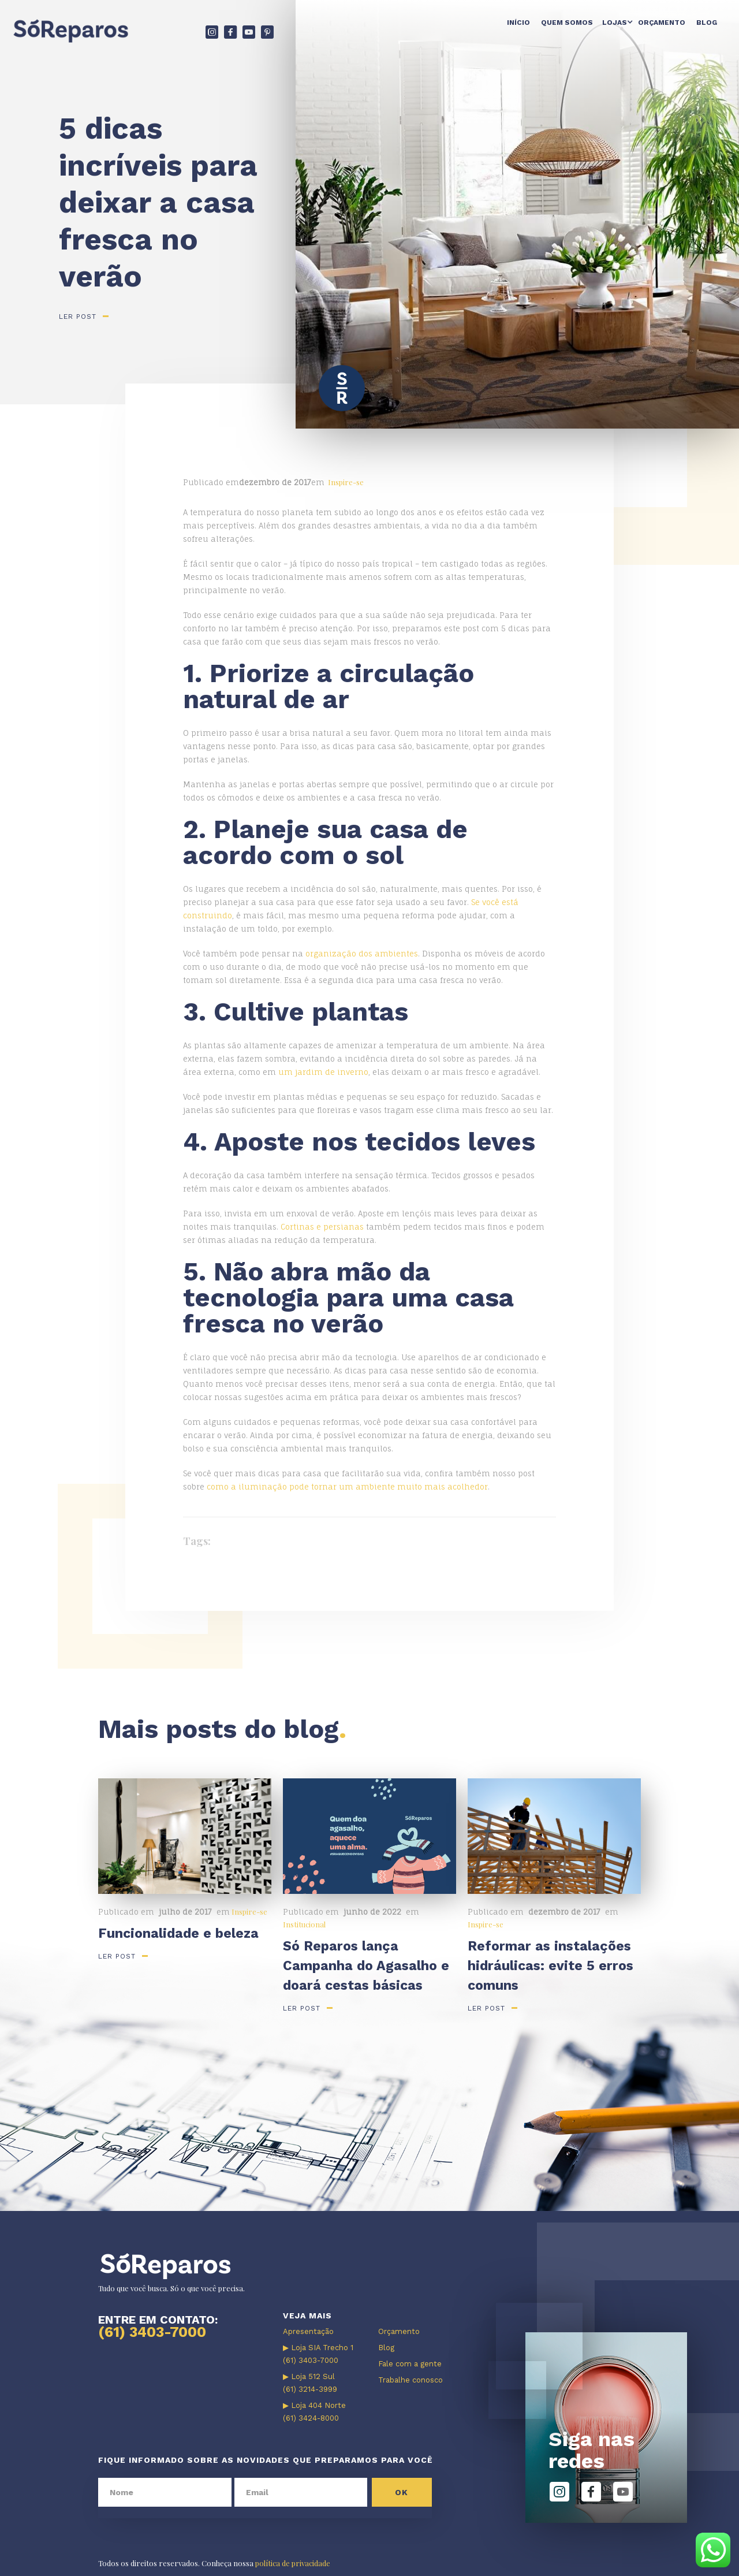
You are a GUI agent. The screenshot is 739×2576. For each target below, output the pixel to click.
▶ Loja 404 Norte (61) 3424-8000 (314, 2411)
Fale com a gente (410, 2363)
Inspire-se (346, 482)
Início (518, 22)
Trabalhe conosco (410, 2380)
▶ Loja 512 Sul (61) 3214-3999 (310, 2382)
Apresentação (308, 2331)
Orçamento (661, 22)
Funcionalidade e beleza (178, 1933)
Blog (706, 22)
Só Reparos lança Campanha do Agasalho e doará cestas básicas (366, 1965)
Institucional (304, 1924)
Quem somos (567, 22)
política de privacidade (292, 2563)
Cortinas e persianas (322, 1226)
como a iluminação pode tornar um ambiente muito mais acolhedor (347, 1486)
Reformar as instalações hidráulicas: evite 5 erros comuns (550, 1965)
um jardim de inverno (323, 1072)
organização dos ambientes (361, 953)
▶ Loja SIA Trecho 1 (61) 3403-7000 (318, 2354)
